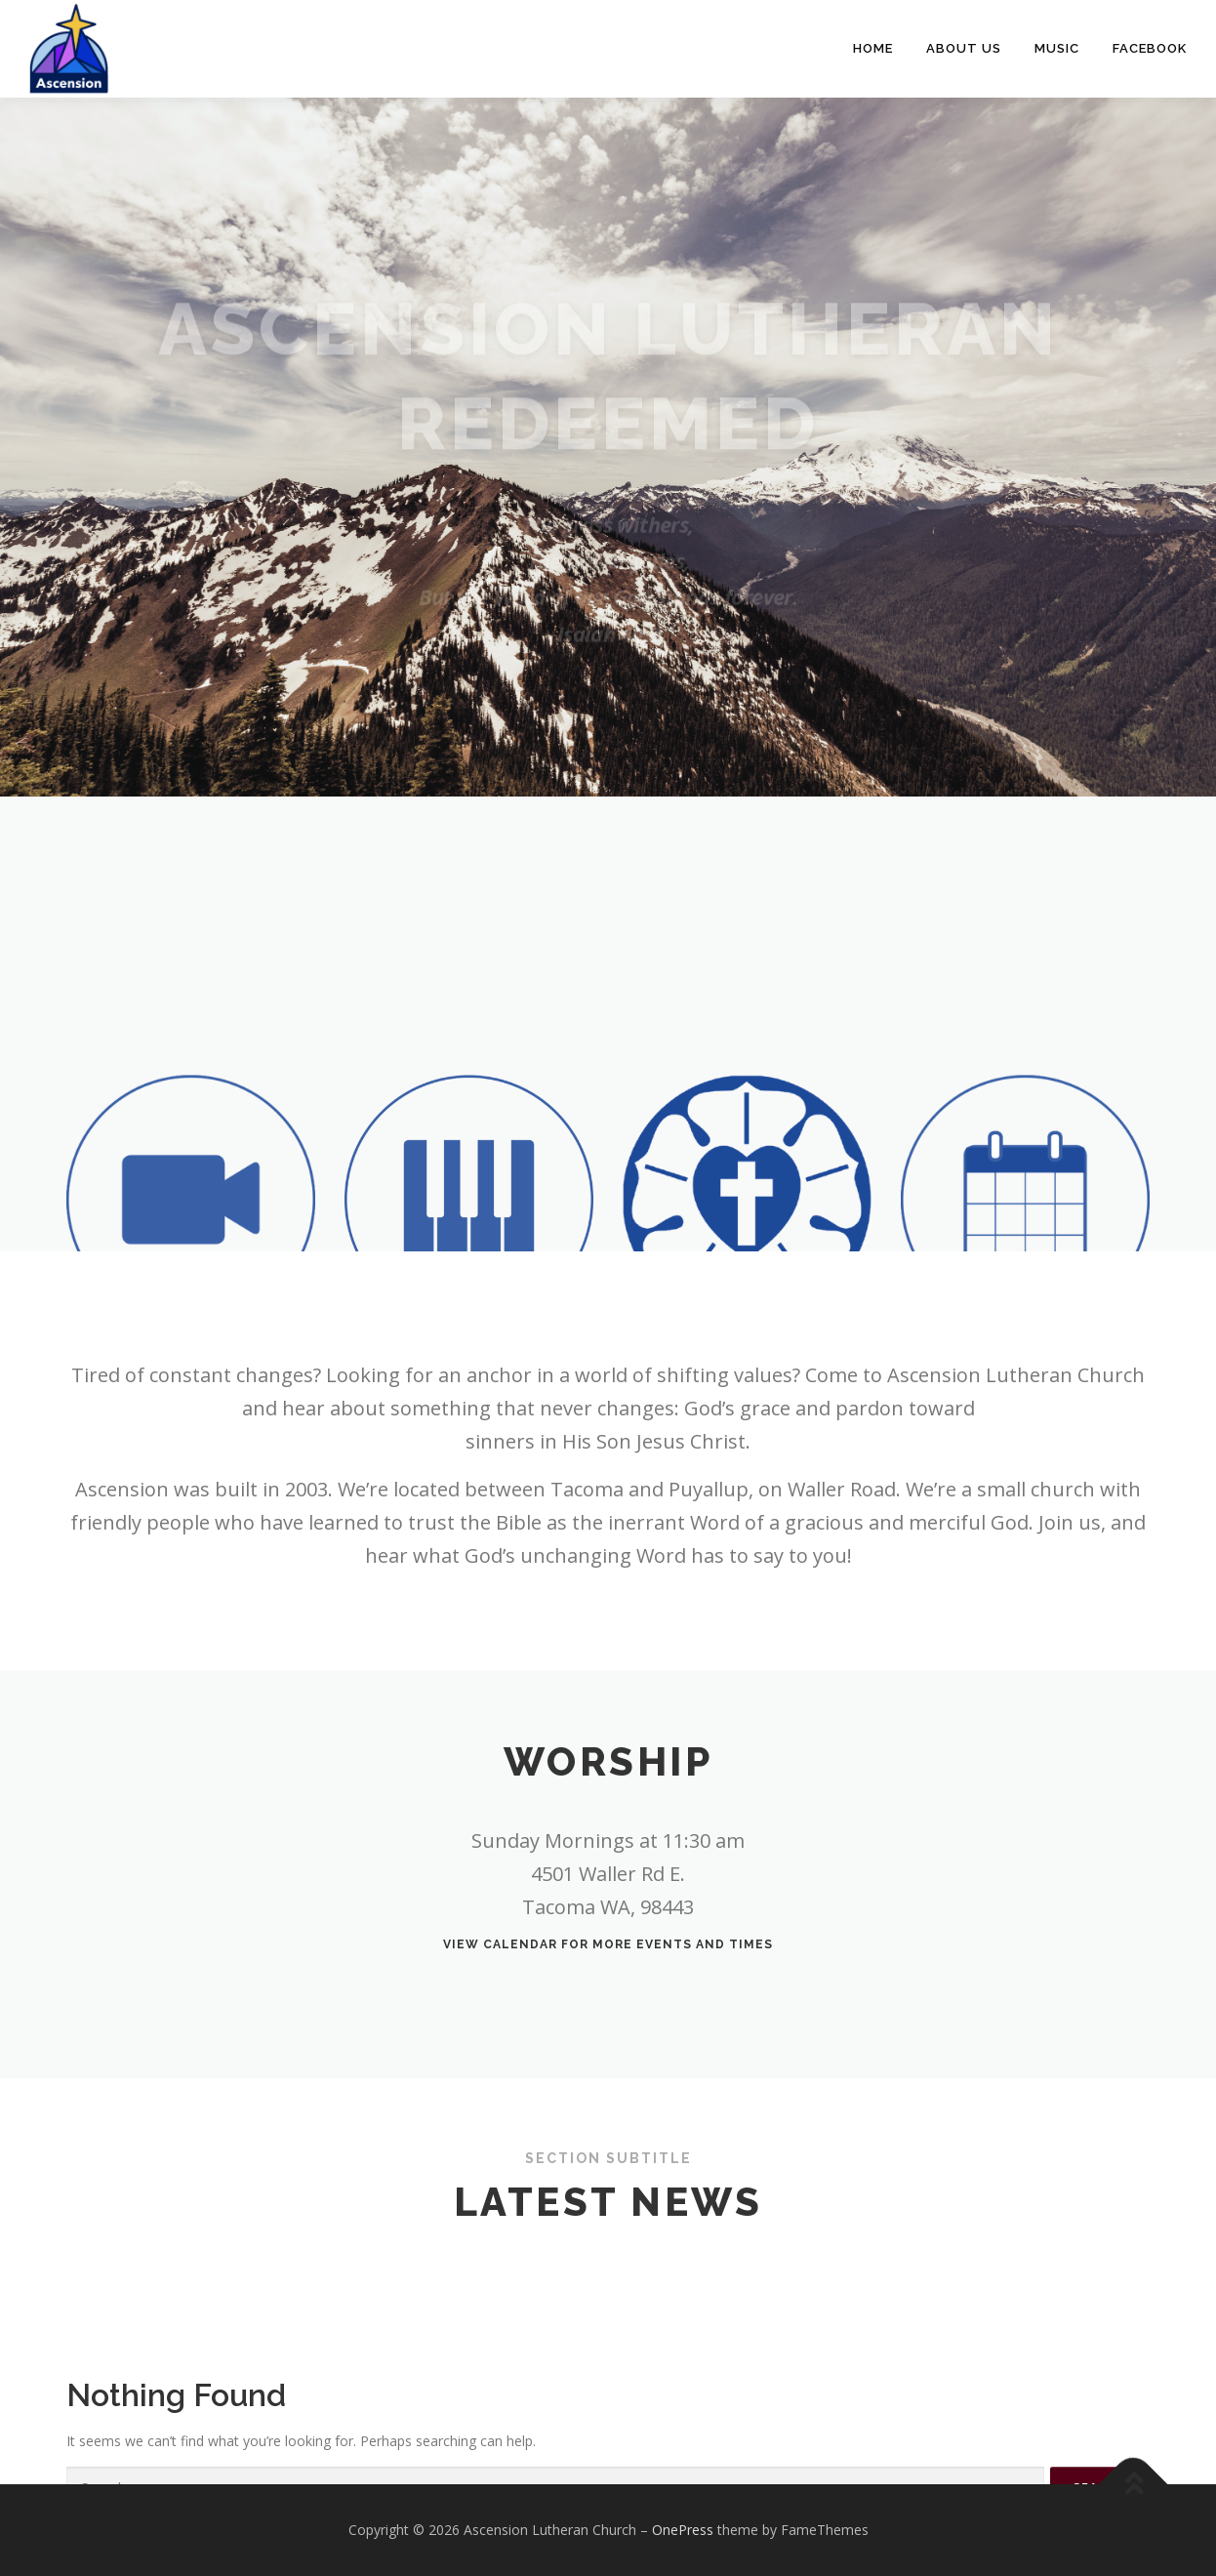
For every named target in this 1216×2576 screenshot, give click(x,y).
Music (1056, 48)
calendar (520, 1944)
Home (873, 48)
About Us (963, 48)
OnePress (682, 2529)
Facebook (1150, 48)
